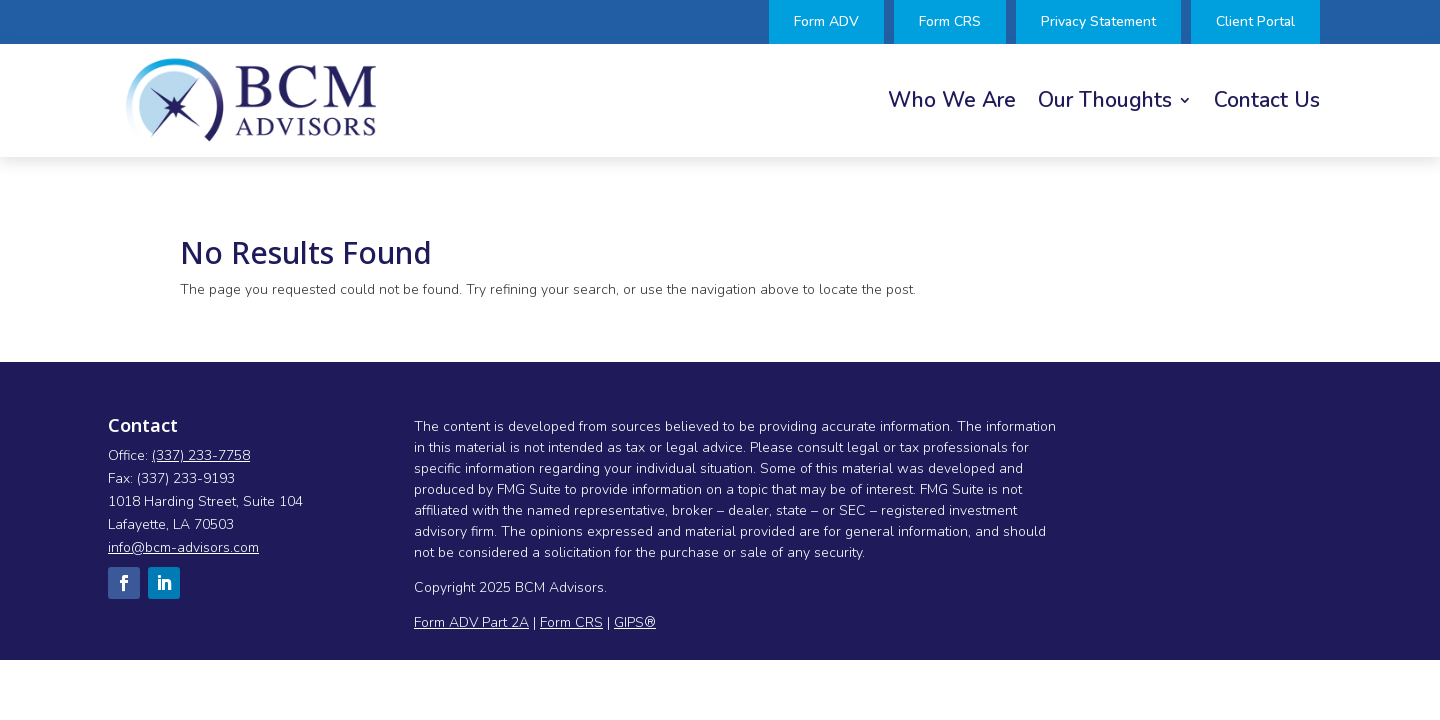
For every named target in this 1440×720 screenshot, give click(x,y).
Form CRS (571, 622)
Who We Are (952, 103)
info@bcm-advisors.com (183, 547)
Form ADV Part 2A (471, 622)
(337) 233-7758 (201, 455)
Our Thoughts (1105, 103)
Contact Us (1267, 103)
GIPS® (635, 622)
